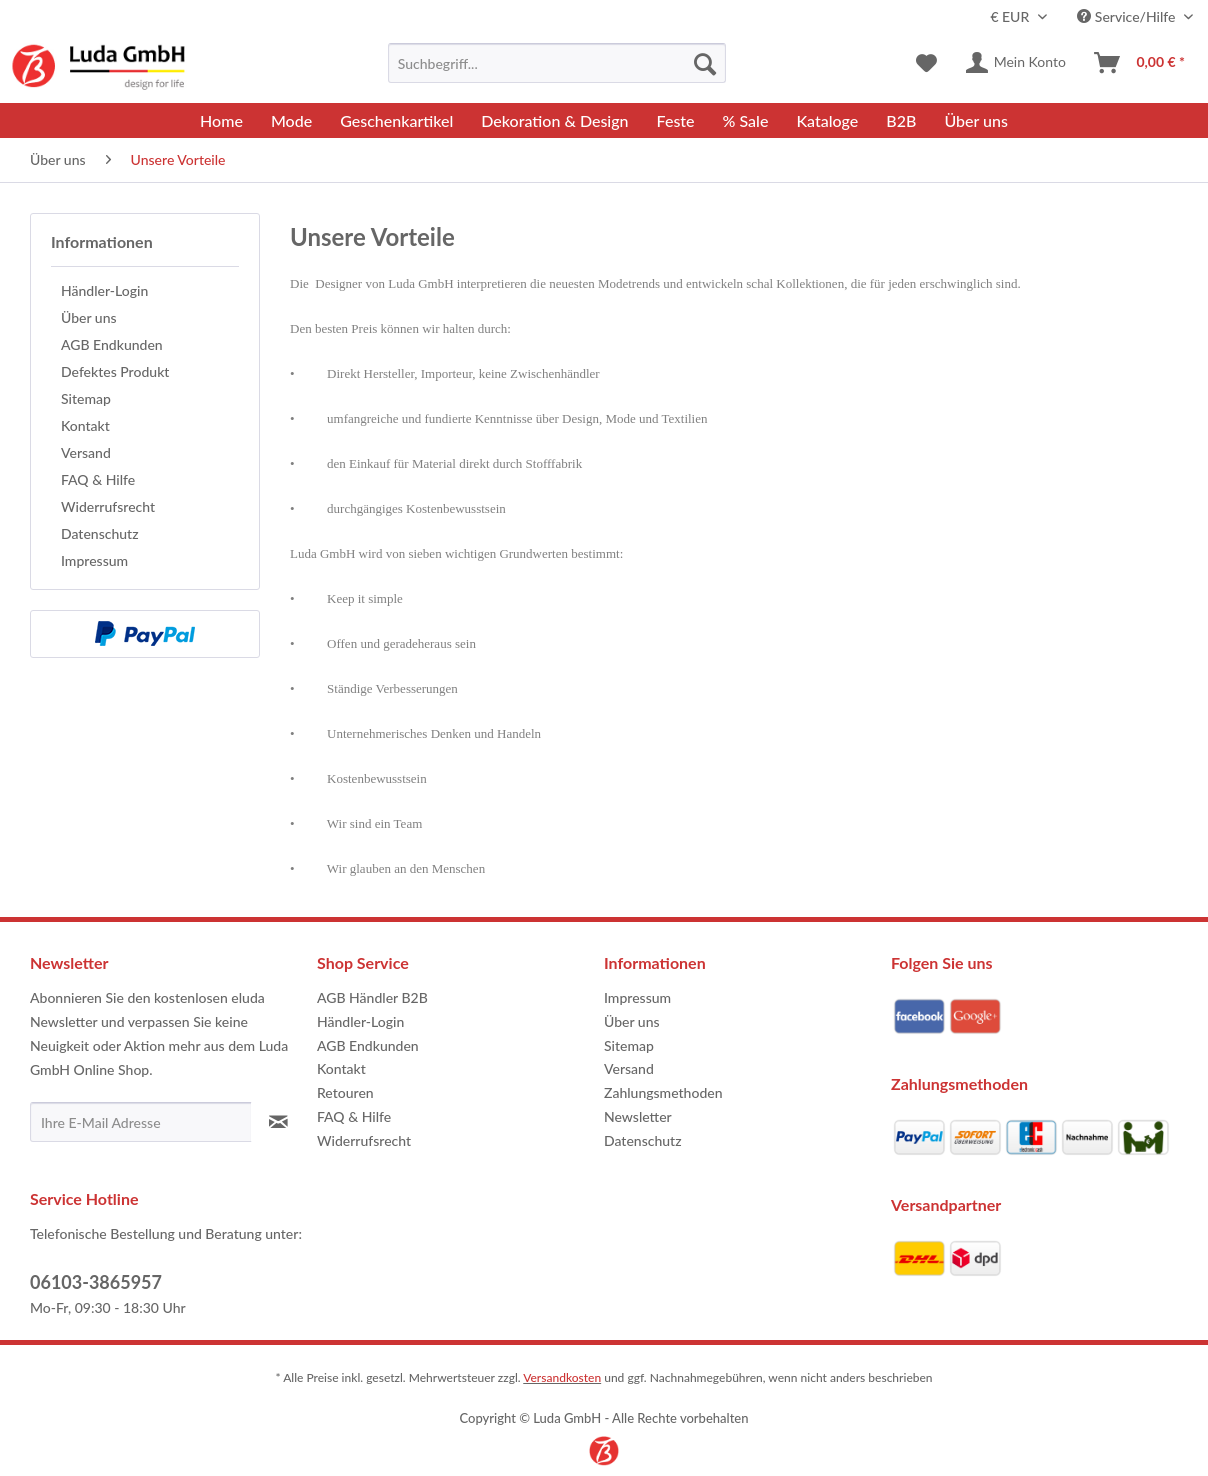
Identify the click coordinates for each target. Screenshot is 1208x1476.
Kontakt (85, 425)
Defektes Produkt (115, 371)
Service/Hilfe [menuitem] (1128, 16)
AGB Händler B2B (372, 997)
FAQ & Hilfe (98, 479)
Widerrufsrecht (108, 506)
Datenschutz (100, 533)
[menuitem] (557, 63)
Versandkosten (562, 1377)
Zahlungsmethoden (663, 1092)
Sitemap (86, 398)
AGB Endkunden (112, 344)
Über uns (89, 317)
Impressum (94, 560)
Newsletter (638, 1116)
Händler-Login (104, 290)
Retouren (345, 1092)
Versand (86, 452)
